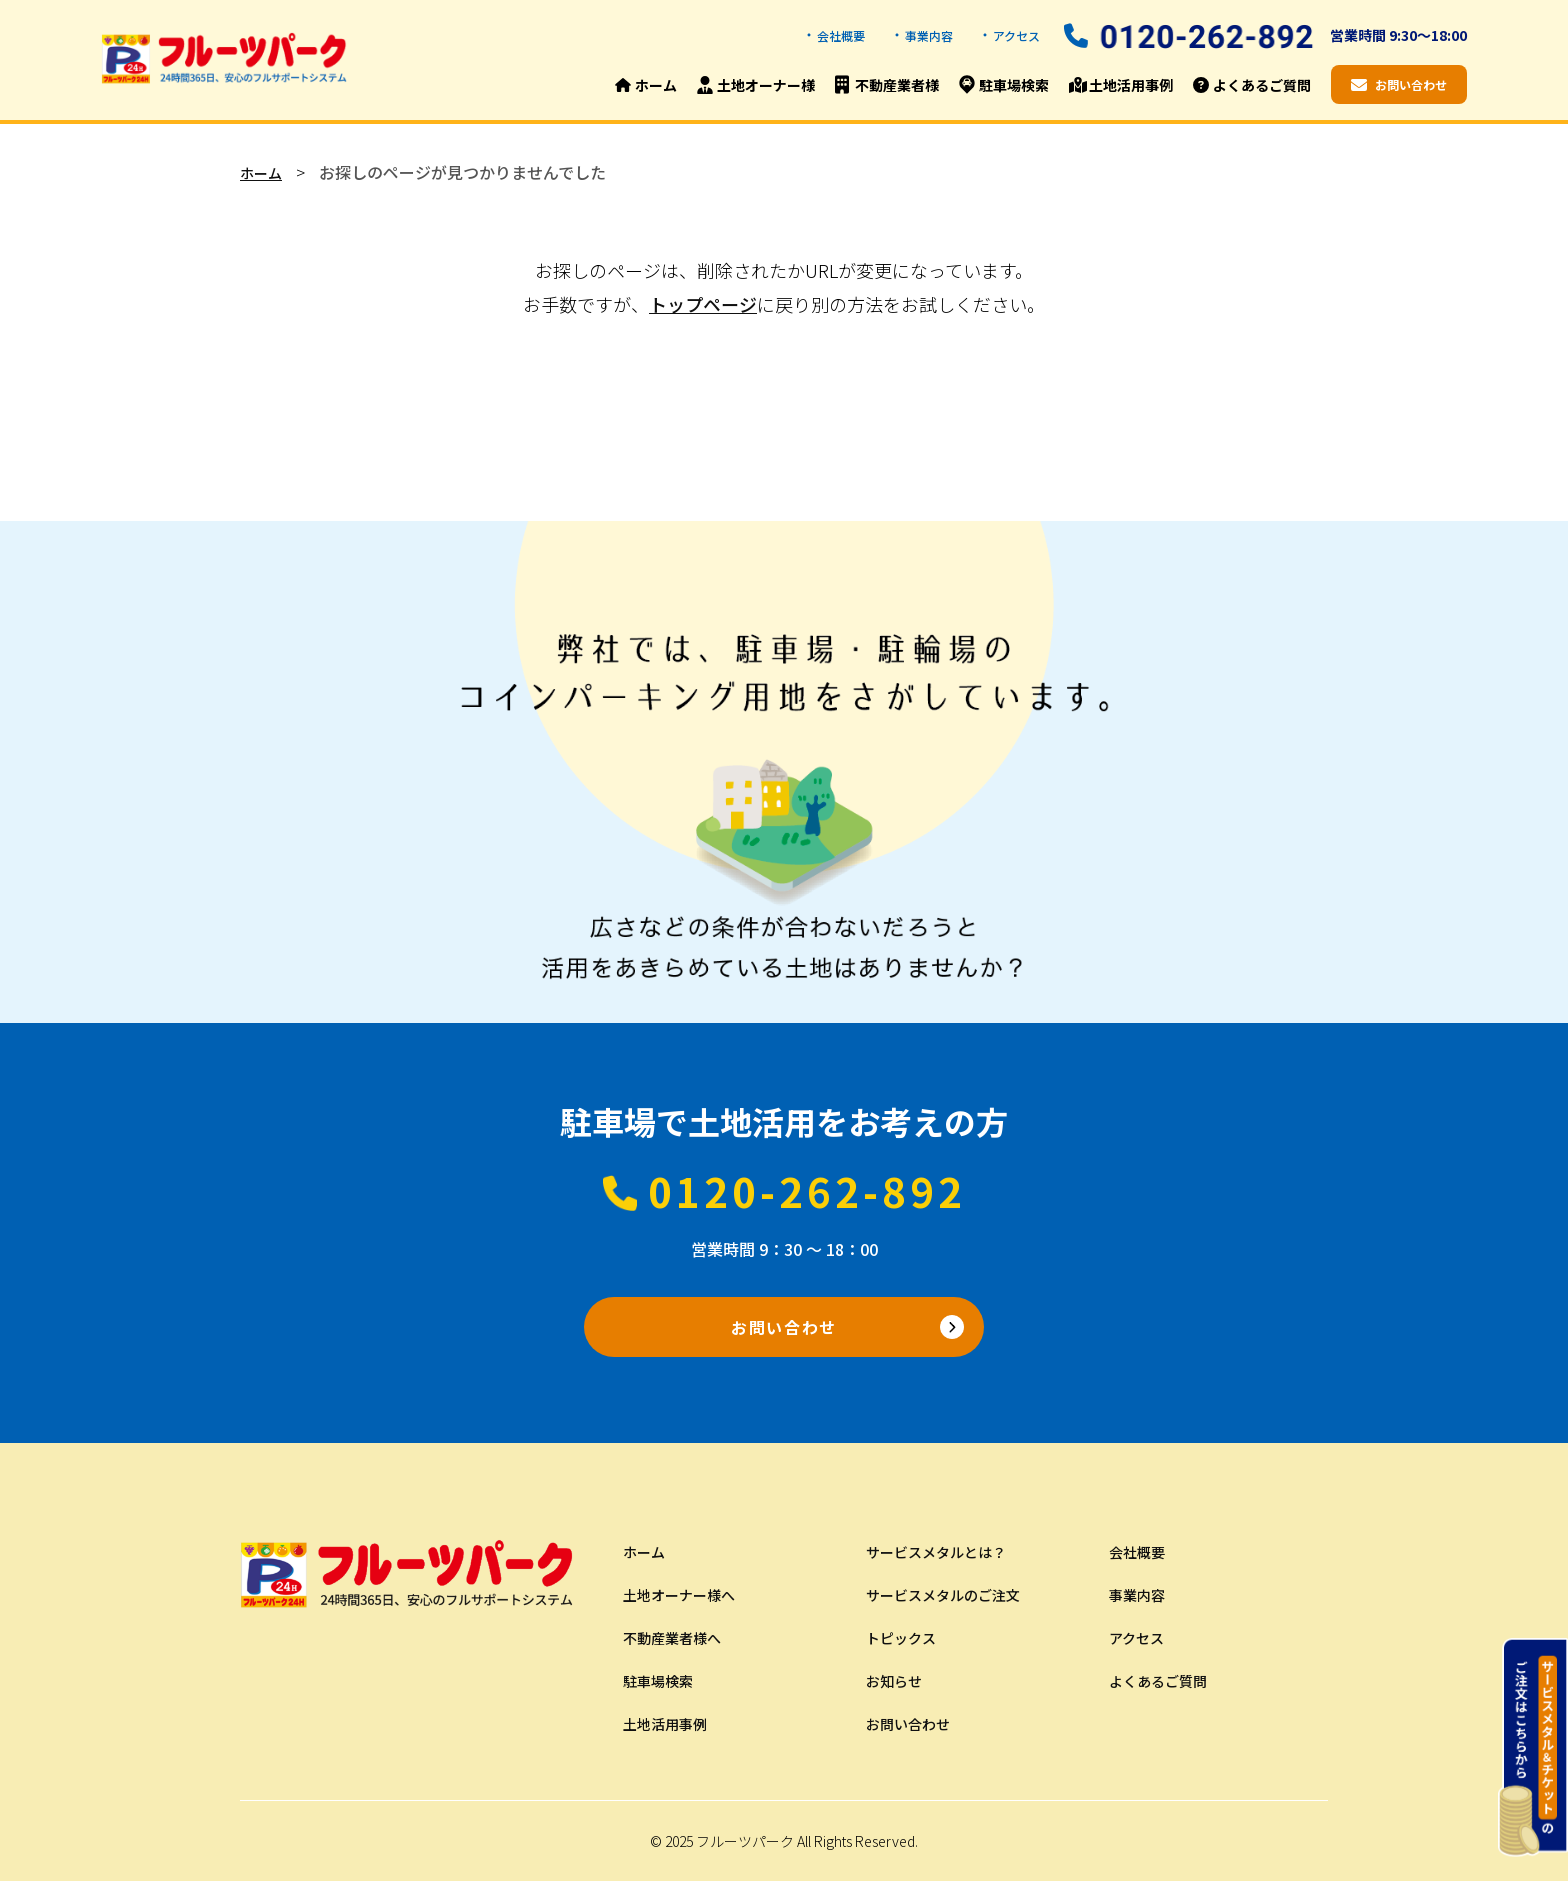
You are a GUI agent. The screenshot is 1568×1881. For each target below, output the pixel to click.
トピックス (901, 1638)
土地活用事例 (665, 1724)
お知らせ (894, 1681)
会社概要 (841, 35)
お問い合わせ (784, 1327)
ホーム (261, 173)
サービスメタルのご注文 (943, 1595)
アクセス (1016, 35)
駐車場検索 (658, 1681)
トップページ (703, 304)
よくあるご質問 (1158, 1681)
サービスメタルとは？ (936, 1552)
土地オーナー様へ (679, 1595)
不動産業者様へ (672, 1638)
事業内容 (929, 35)
